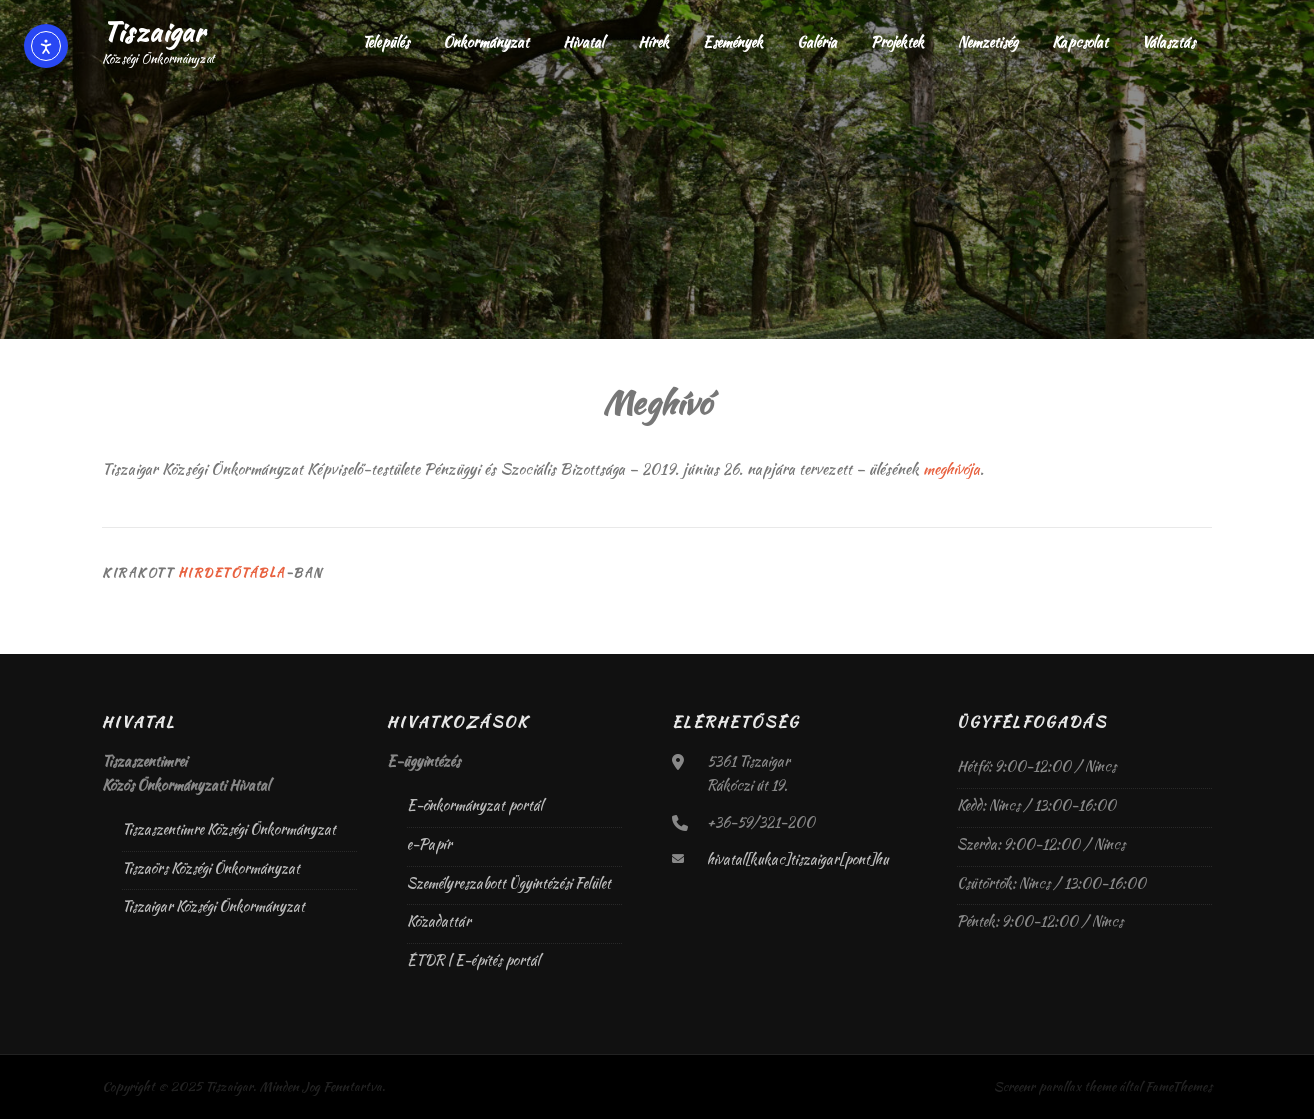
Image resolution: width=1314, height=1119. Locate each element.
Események (733, 42)
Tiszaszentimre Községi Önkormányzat (229, 829)
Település (385, 42)
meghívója (951, 469)
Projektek (897, 42)
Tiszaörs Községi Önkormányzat (211, 868)
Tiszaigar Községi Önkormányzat (213, 906)
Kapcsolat (1080, 42)
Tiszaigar (153, 32)
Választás (1168, 42)
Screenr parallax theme (1055, 1086)
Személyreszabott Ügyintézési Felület (509, 883)
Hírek (653, 42)
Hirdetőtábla (232, 572)
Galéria (817, 42)
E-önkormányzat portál (475, 805)
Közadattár (439, 921)
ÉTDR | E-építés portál (473, 960)
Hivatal (583, 42)
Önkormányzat (486, 42)
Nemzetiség (988, 42)
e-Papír (429, 844)
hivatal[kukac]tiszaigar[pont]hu (798, 859)
